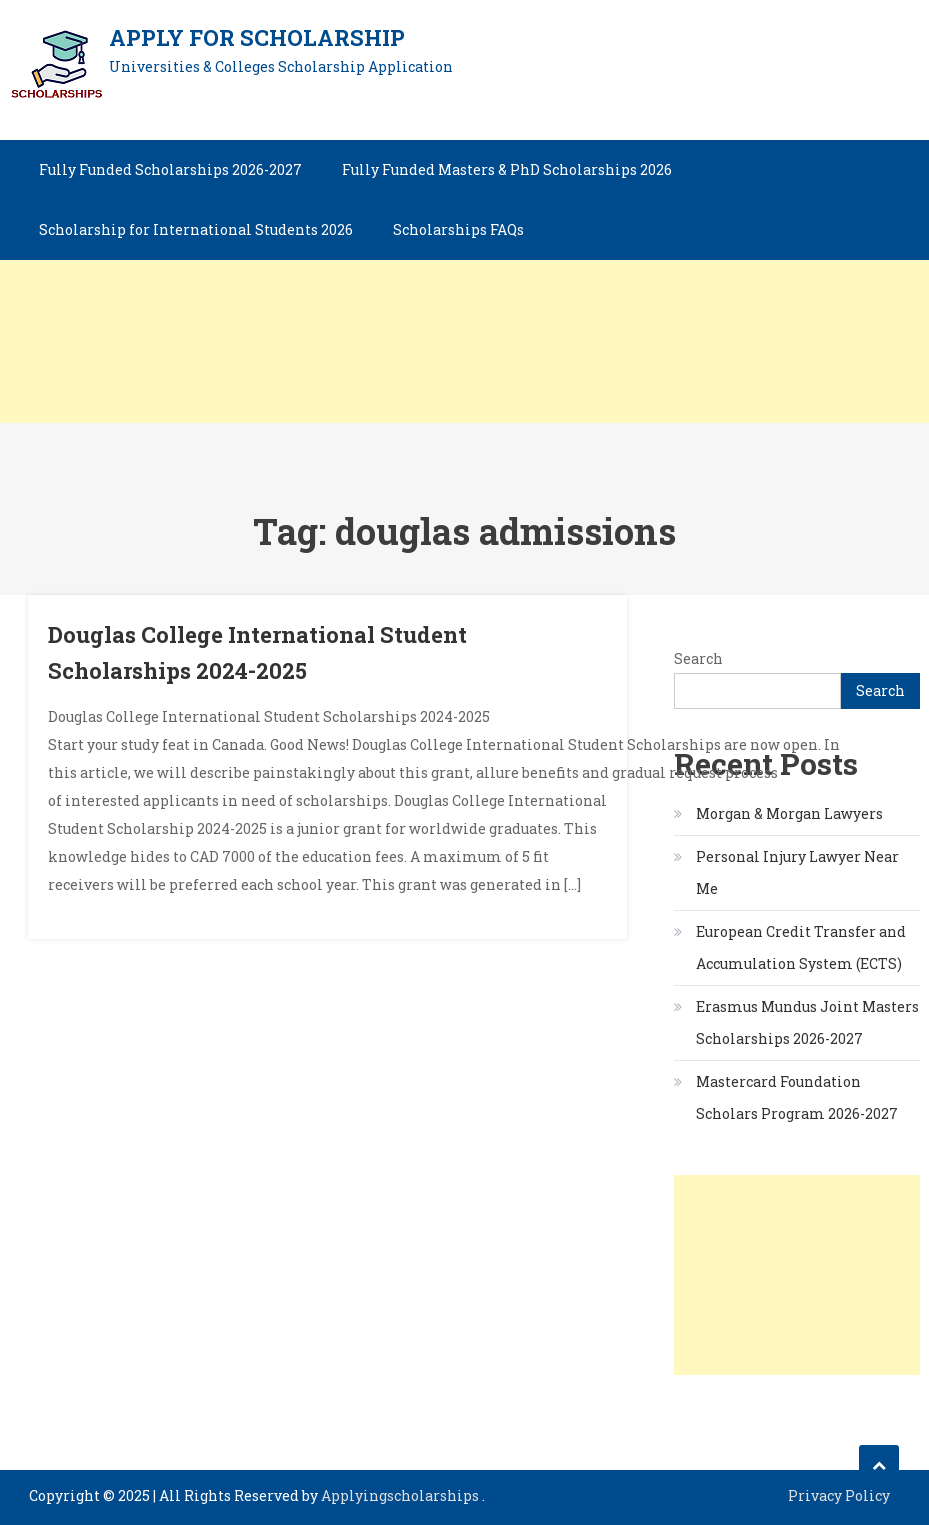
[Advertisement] (464, 283)
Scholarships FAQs (458, 229)
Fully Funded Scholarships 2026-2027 (170, 169)
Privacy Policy (839, 1495)
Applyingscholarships (401, 1495)
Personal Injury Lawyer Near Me (797, 872)
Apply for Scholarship (257, 37)
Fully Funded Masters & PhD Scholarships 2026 (507, 169)
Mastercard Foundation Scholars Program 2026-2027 (797, 1097)
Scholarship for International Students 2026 (196, 229)
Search (698, 658)
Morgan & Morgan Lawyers (789, 813)
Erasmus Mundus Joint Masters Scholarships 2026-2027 (807, 1022)
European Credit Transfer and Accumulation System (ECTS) (801, 947)
